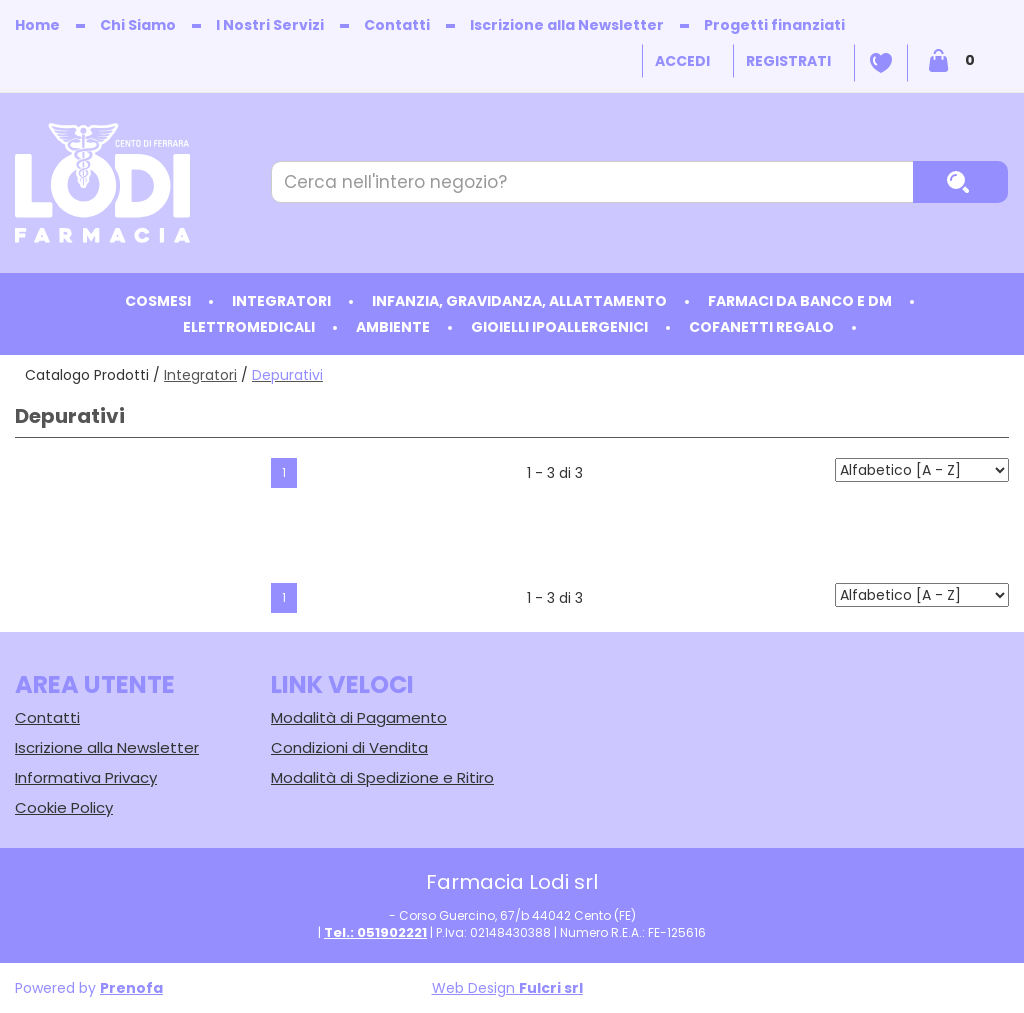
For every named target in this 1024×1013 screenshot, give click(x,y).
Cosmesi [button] (158, 301)
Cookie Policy (64, 807)
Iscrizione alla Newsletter (567, 25)
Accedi (682, 61)
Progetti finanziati (774, 25)
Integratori (200, 375)
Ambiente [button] (393, 327)
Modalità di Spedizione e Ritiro (382, 777)
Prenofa (131, 988)
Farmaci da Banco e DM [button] (800, 301)
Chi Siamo (138, 25)
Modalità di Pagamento (359, 717)
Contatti (397, 25)
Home (37, 25)
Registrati (788, 61)
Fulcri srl (551, 988)
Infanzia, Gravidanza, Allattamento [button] (519, 301)
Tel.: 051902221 (375, 932)
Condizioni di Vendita (349, 747)
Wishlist (881, 63)
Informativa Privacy (86, 777)
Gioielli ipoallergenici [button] (559, 327)
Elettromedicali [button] (249, 327)
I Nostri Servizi (270, 25)
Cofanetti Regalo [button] (761, 327)
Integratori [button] (281, 301)
